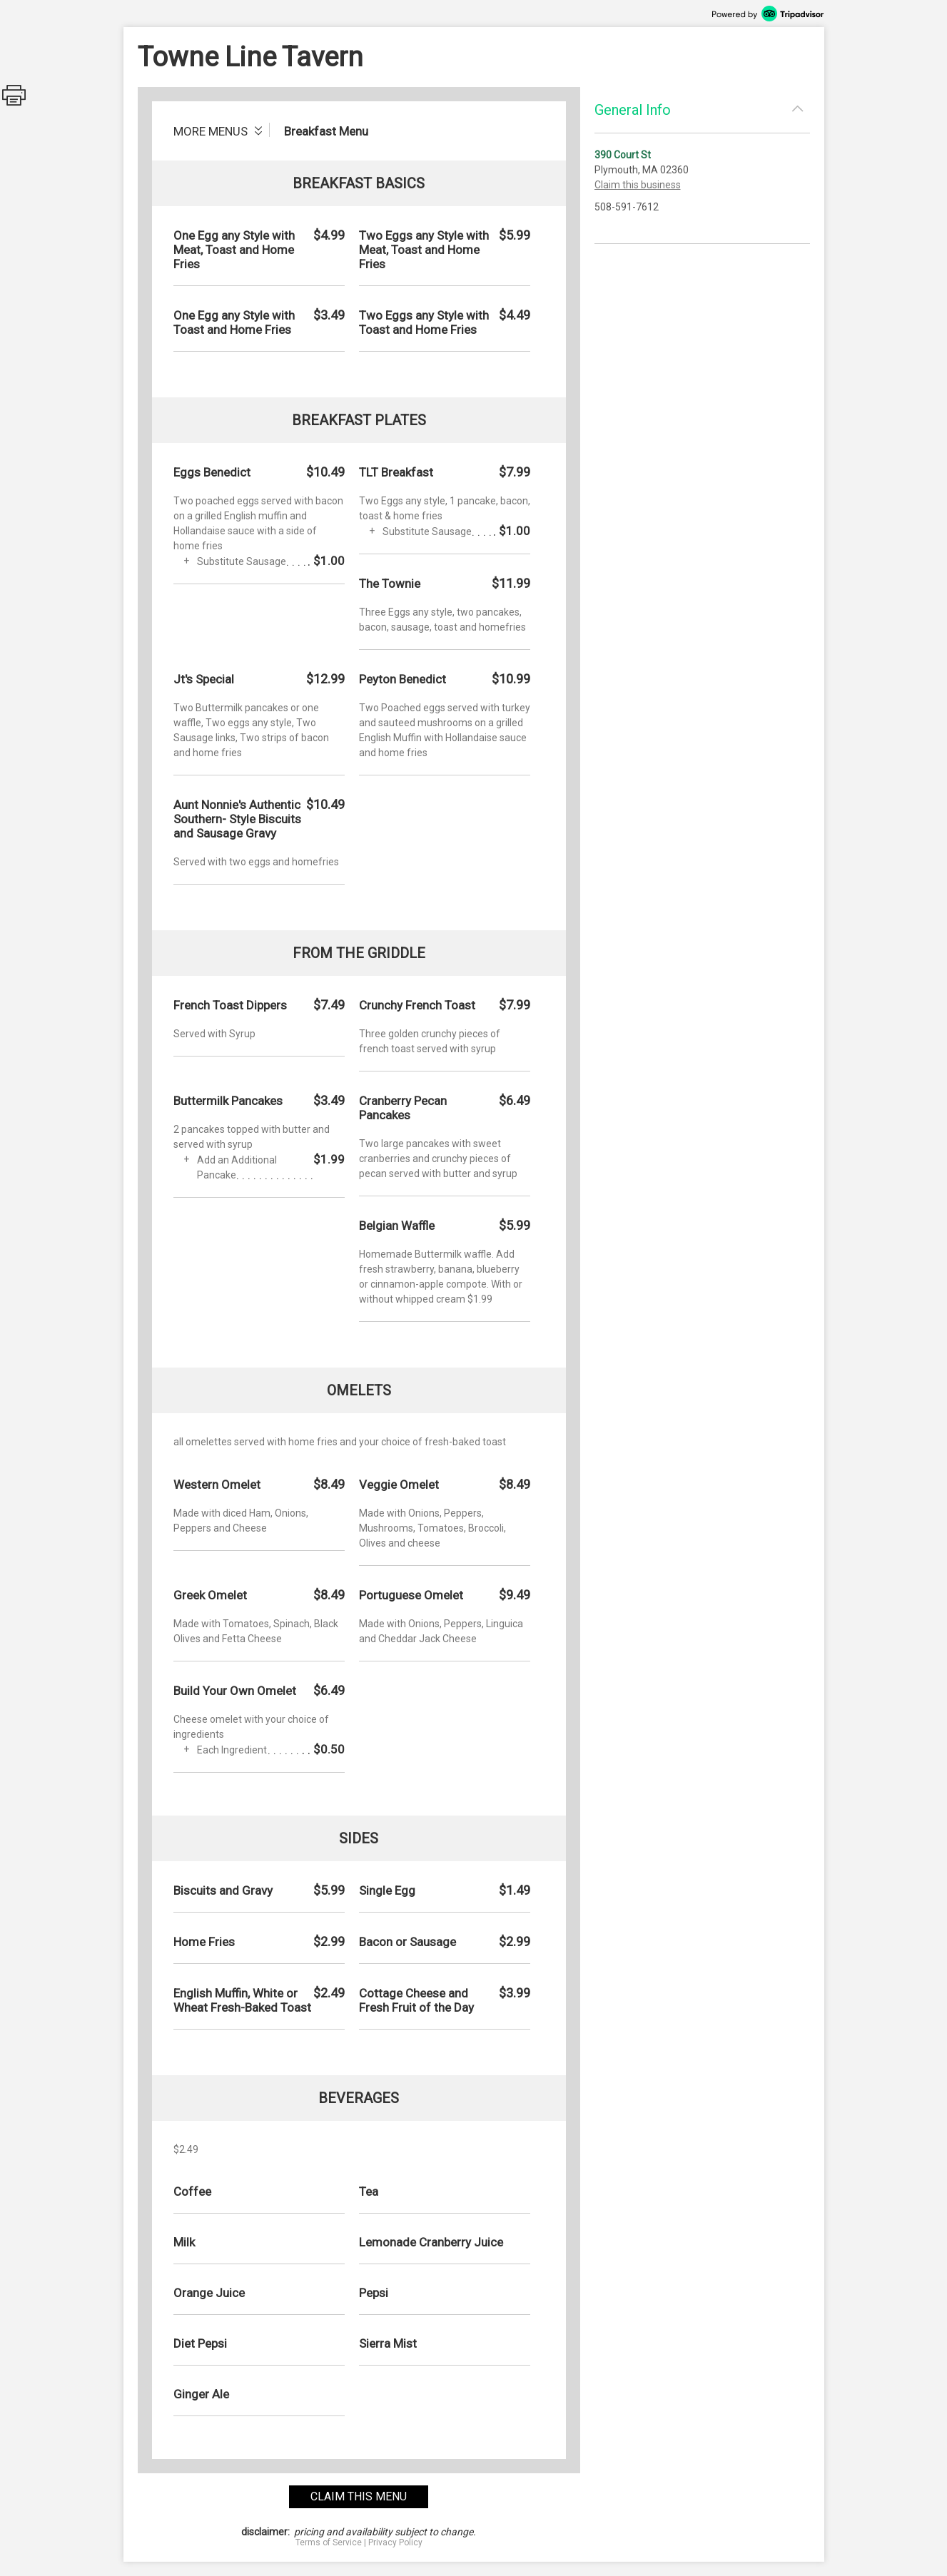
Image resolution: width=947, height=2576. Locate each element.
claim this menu (358, 2496)
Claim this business (637, 184)
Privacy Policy (395, 2542)
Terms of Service (328, 2542)
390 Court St (622, 155)
